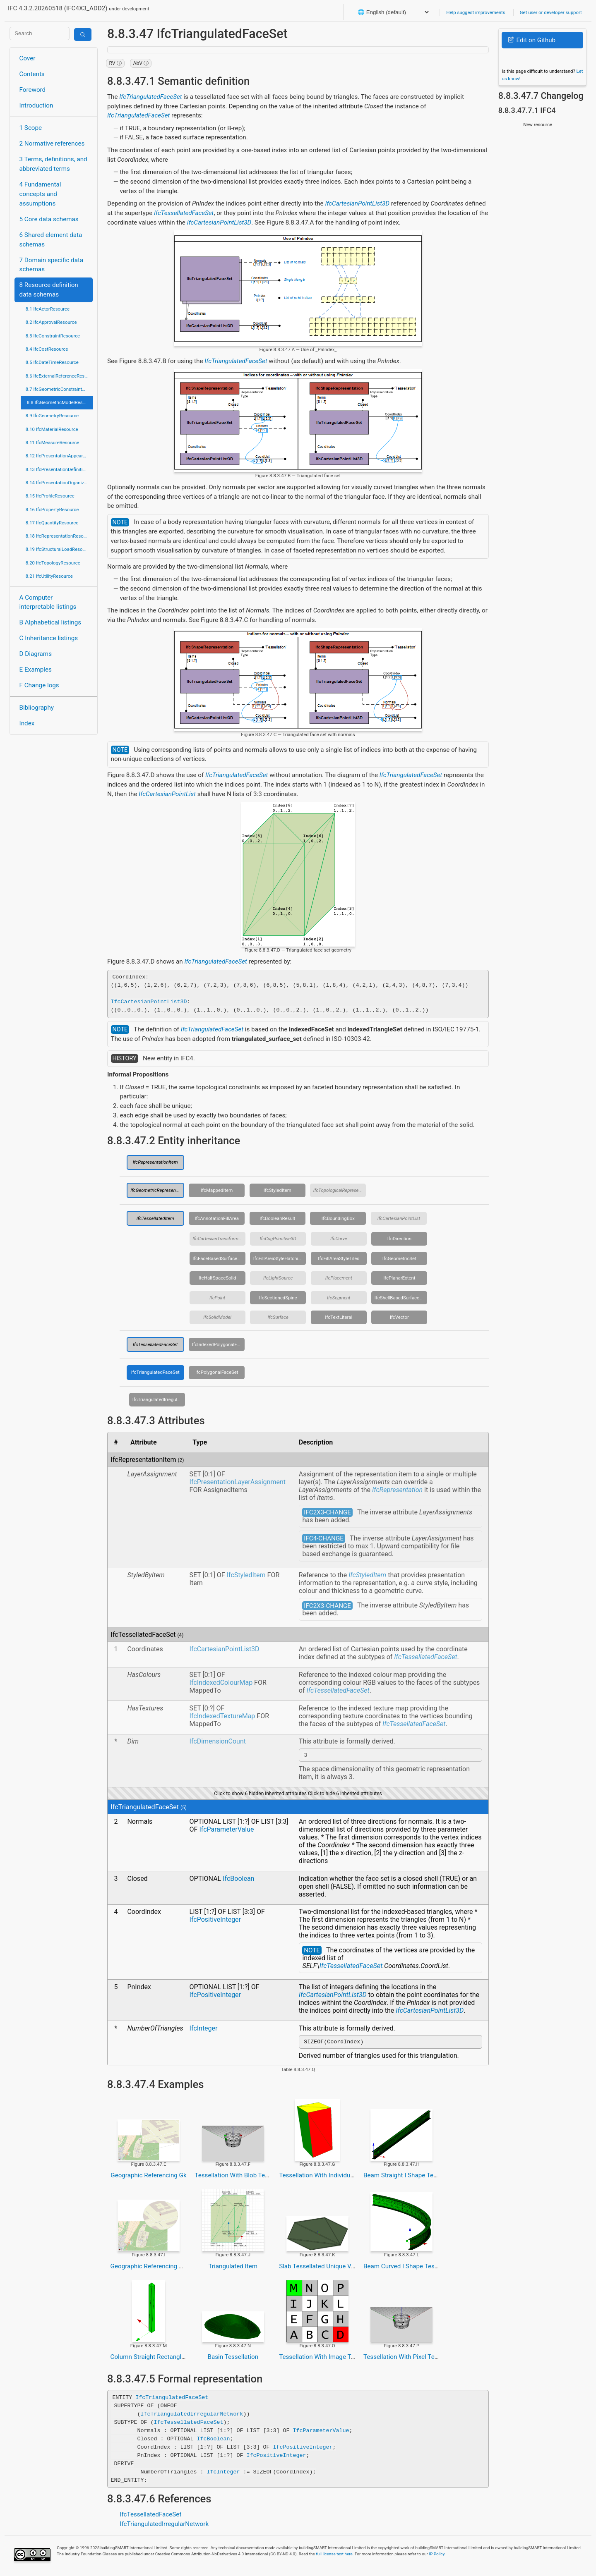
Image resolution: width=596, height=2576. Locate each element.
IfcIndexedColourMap (221, 1682)
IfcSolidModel (217, 1317)
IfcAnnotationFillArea (217, 1218)
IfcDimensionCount (218, 1741)
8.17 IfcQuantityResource (52, 523)
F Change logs (39, 685)
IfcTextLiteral (338, 1317)
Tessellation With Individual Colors (327, 2177)
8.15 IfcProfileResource (50, 496)
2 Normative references (52, 143)
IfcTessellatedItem (155, 1218)
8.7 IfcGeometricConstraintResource (59, 389)
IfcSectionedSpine (278, 1298)
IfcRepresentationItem (155, 1162)
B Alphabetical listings (50, 622)
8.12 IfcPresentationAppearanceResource (59, 456)
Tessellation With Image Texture (323, 2359)
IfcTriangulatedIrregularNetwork (158, 1399)
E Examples (35, 669)
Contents (32, 74)
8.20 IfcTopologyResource (53, 563)
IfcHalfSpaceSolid (217, 1278)
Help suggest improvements (475, 12)
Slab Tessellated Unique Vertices (324, 2268)
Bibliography (36, 707)
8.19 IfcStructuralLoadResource (59, 549)
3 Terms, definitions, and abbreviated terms (53, 163)
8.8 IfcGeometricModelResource (60, 402)
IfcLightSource (278, 1278)
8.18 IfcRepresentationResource (59, 536)
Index (27, 723)
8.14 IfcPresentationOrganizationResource (59, 483)
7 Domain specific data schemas (51, 264)
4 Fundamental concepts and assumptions (40, 194)
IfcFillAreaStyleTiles (338, 1258)
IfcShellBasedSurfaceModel (401, 1298)
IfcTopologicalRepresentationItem (339, 1190)
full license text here (334, 2556)
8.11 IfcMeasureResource (52, 442)
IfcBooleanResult (277, 1218)
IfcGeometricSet (399, 1258)
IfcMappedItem (217, 1190)
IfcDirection (399, 1238)
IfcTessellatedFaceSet (184, 213)
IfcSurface (277, 1317)
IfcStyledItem (277, 1190)
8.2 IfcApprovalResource (51, 322)
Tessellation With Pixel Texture (406, 2359)
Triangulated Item (232, 2268)
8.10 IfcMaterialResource (52, 429)
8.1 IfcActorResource (48, 309)
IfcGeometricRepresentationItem (157, 1190)
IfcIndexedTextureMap (222, 1716)
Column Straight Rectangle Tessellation (165, 2359)
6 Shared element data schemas (50, 239)
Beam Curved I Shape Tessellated (410, 2268)
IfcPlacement (338, 1278)
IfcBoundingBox (338, 1218)
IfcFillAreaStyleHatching (278, 1258)
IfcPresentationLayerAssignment (238, 1482)
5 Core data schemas (49, 219)
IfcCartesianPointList (167, 794)
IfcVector (399, 1317)
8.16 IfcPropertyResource (52, 509)
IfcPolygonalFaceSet (216, 1372)
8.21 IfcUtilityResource (49, 576)
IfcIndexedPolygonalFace (218, 1344)
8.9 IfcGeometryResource (52, 416)
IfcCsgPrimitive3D (278, 1238)
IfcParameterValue (226, 1831)
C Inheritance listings (48, 638)
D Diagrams (35, 654)
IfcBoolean (238, 1880)
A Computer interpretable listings (48, 602)
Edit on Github (531, 40)
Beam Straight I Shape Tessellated (411, 2177)
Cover (27, 58)
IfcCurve (338, 1238)
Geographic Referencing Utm (150, 2268)
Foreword (32, 89)
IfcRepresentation (397, 1490)
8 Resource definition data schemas (48, 289)
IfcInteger (204, 2029)
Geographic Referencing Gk (148, 2177)
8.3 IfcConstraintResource (53, 336)
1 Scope (30, 128)
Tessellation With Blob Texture (237, 2177)
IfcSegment (338, 1298)
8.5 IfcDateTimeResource (52, 362)
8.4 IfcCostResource (47, 349)
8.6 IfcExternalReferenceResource (59, 376)
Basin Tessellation (232, 2359)
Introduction (36, 105)
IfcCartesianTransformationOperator (218, 1238)
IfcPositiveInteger (215, 1921)
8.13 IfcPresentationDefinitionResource (59, 469)
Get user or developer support (551, 12)
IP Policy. (437, 2556)
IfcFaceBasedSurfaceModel (218, 1258)
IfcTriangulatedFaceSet (150, 96)
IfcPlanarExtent (399, 1278)
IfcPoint (217, 1298)
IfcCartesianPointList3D (357, 203)
